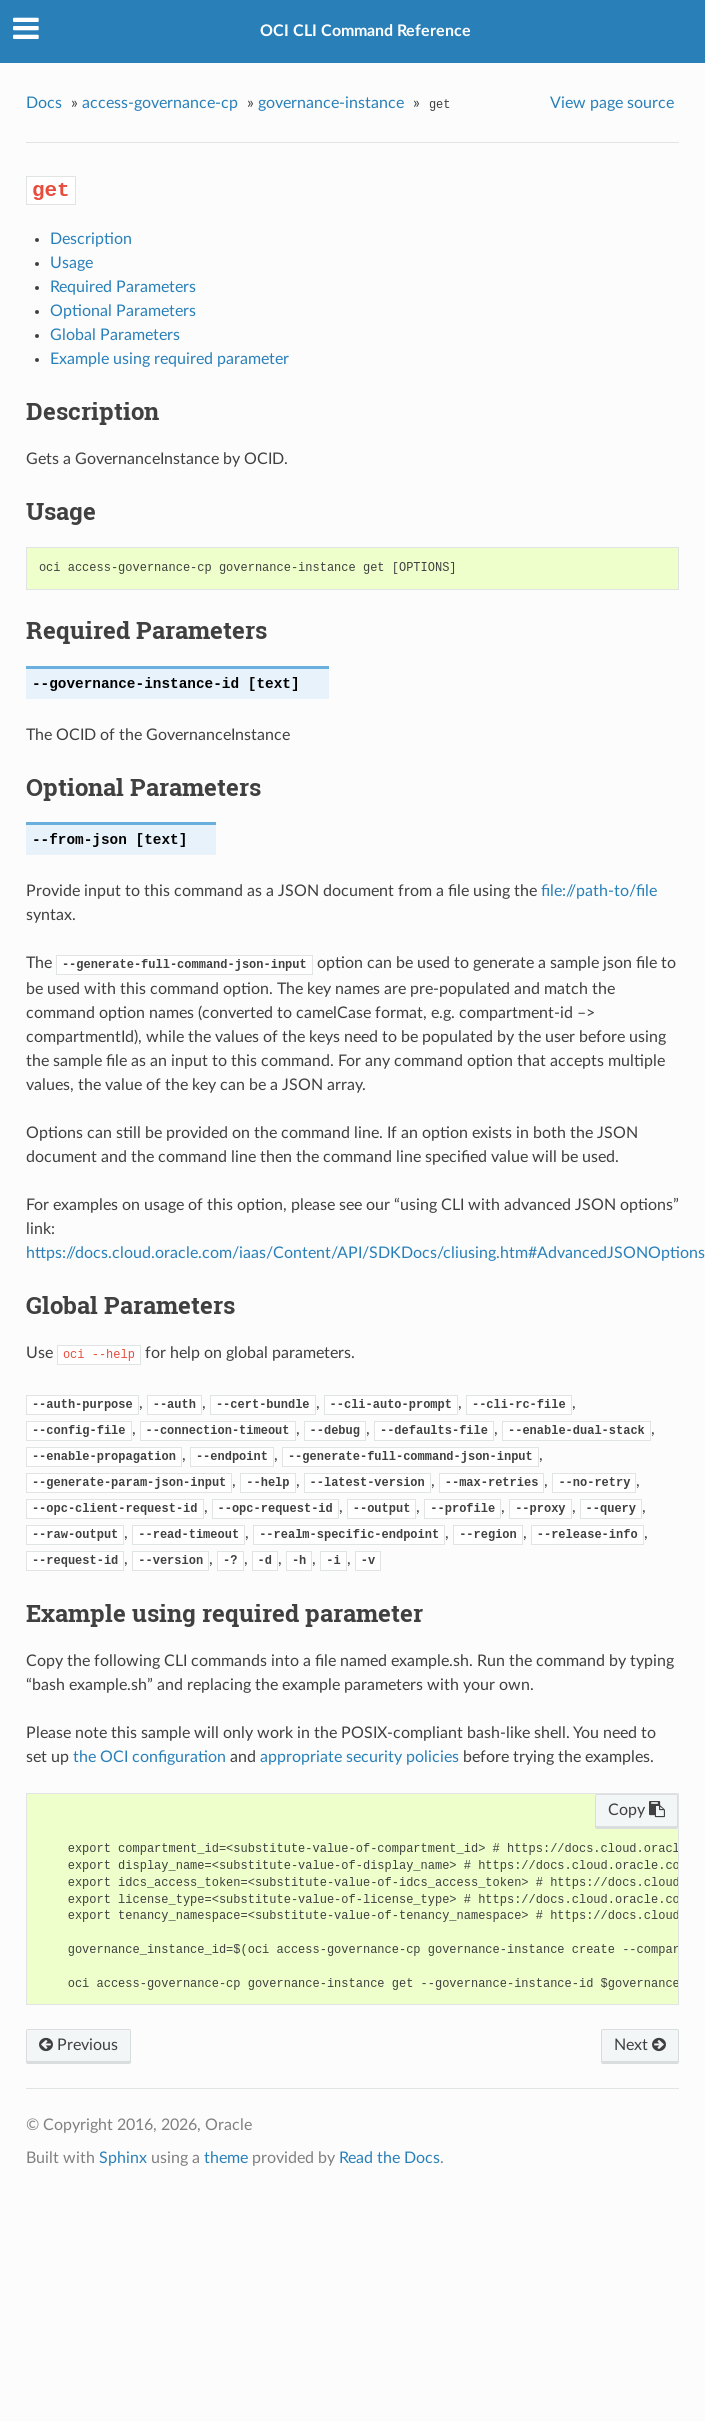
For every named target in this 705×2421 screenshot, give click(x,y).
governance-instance (331, 103)
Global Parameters (115, 335)
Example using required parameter (169, 359)
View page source (612, 103)
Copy (636, 1810)
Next (640, 2045)
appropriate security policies (359, 1757)
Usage (71, 263)
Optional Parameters (123, 311)
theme (226, 2158)
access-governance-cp (160, 103)
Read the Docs (389, 2158)
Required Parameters (123, 287)
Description (91, 239)
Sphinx (123, 2158)
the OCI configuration (149, 1757)
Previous (78, 2045)
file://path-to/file (599, 891)
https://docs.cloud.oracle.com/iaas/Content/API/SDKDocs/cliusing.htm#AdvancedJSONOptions (365, 1253)
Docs (44, 103)
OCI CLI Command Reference (365, 31)
